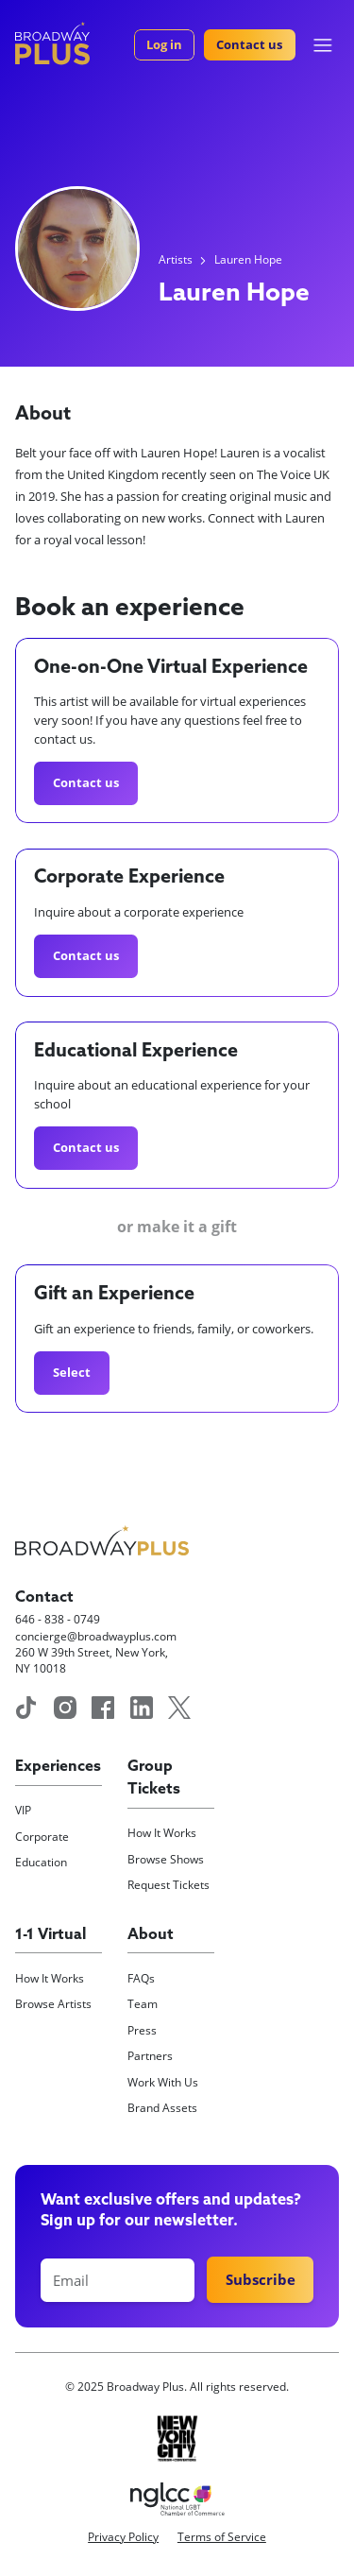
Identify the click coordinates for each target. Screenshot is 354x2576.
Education (41, 1862)
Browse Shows (165, 1859)
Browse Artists (53, 2004)
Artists (176, 259)
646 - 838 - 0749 (57, 1619)
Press (142, 2030)
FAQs (141, 1978)
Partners (150, 2056)
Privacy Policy (123, 2537)
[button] (323, 45)
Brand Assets (162, 2108)
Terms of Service (221, 2537)
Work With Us (162, 2082)
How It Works (161, 1833)
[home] (52, 43)
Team (142, 2004)
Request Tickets (168, 1885)
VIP (23, 1810)
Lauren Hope (248, 259)
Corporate (42, 1836)
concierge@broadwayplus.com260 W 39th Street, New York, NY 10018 (96, 1652)
